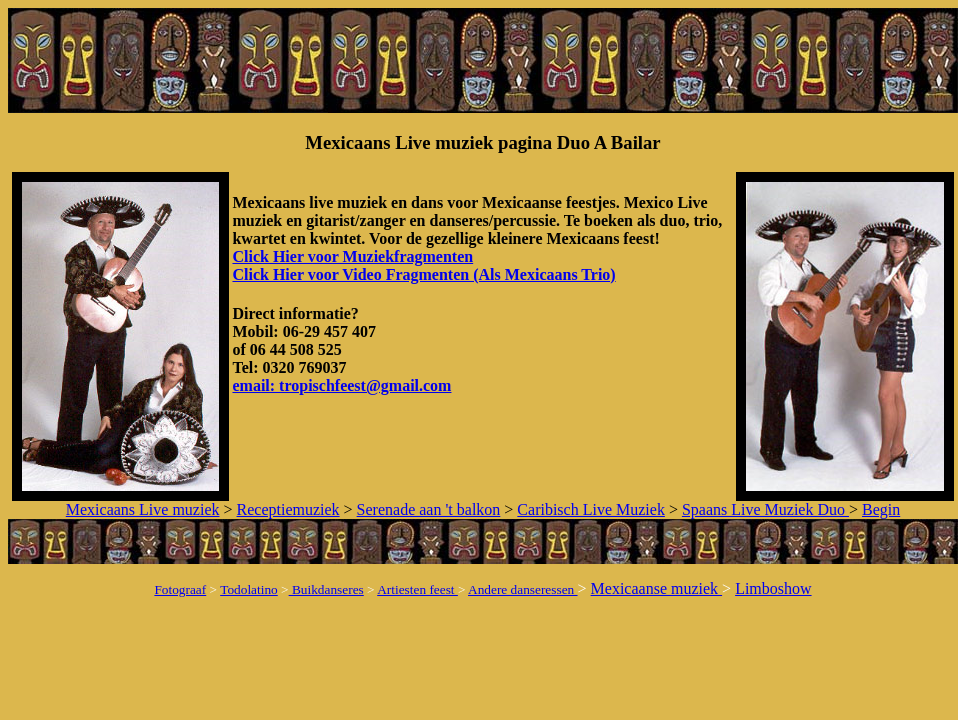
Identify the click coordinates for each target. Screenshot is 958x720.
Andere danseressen (523, 589)
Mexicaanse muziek (657, 588)
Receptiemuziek (288, 509)
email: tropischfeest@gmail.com (341, 385)
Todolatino (249, 589)
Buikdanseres (326, 589)
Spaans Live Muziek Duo (765, 509)
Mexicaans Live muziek (143, 509)
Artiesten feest (417, 589)
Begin (881, 509)
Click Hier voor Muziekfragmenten (352, 256)
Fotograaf (180, 589)
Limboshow (773, 588)
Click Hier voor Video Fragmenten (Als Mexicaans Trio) (423, 274)
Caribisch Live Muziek (591, 509)
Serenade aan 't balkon (429, 509)
